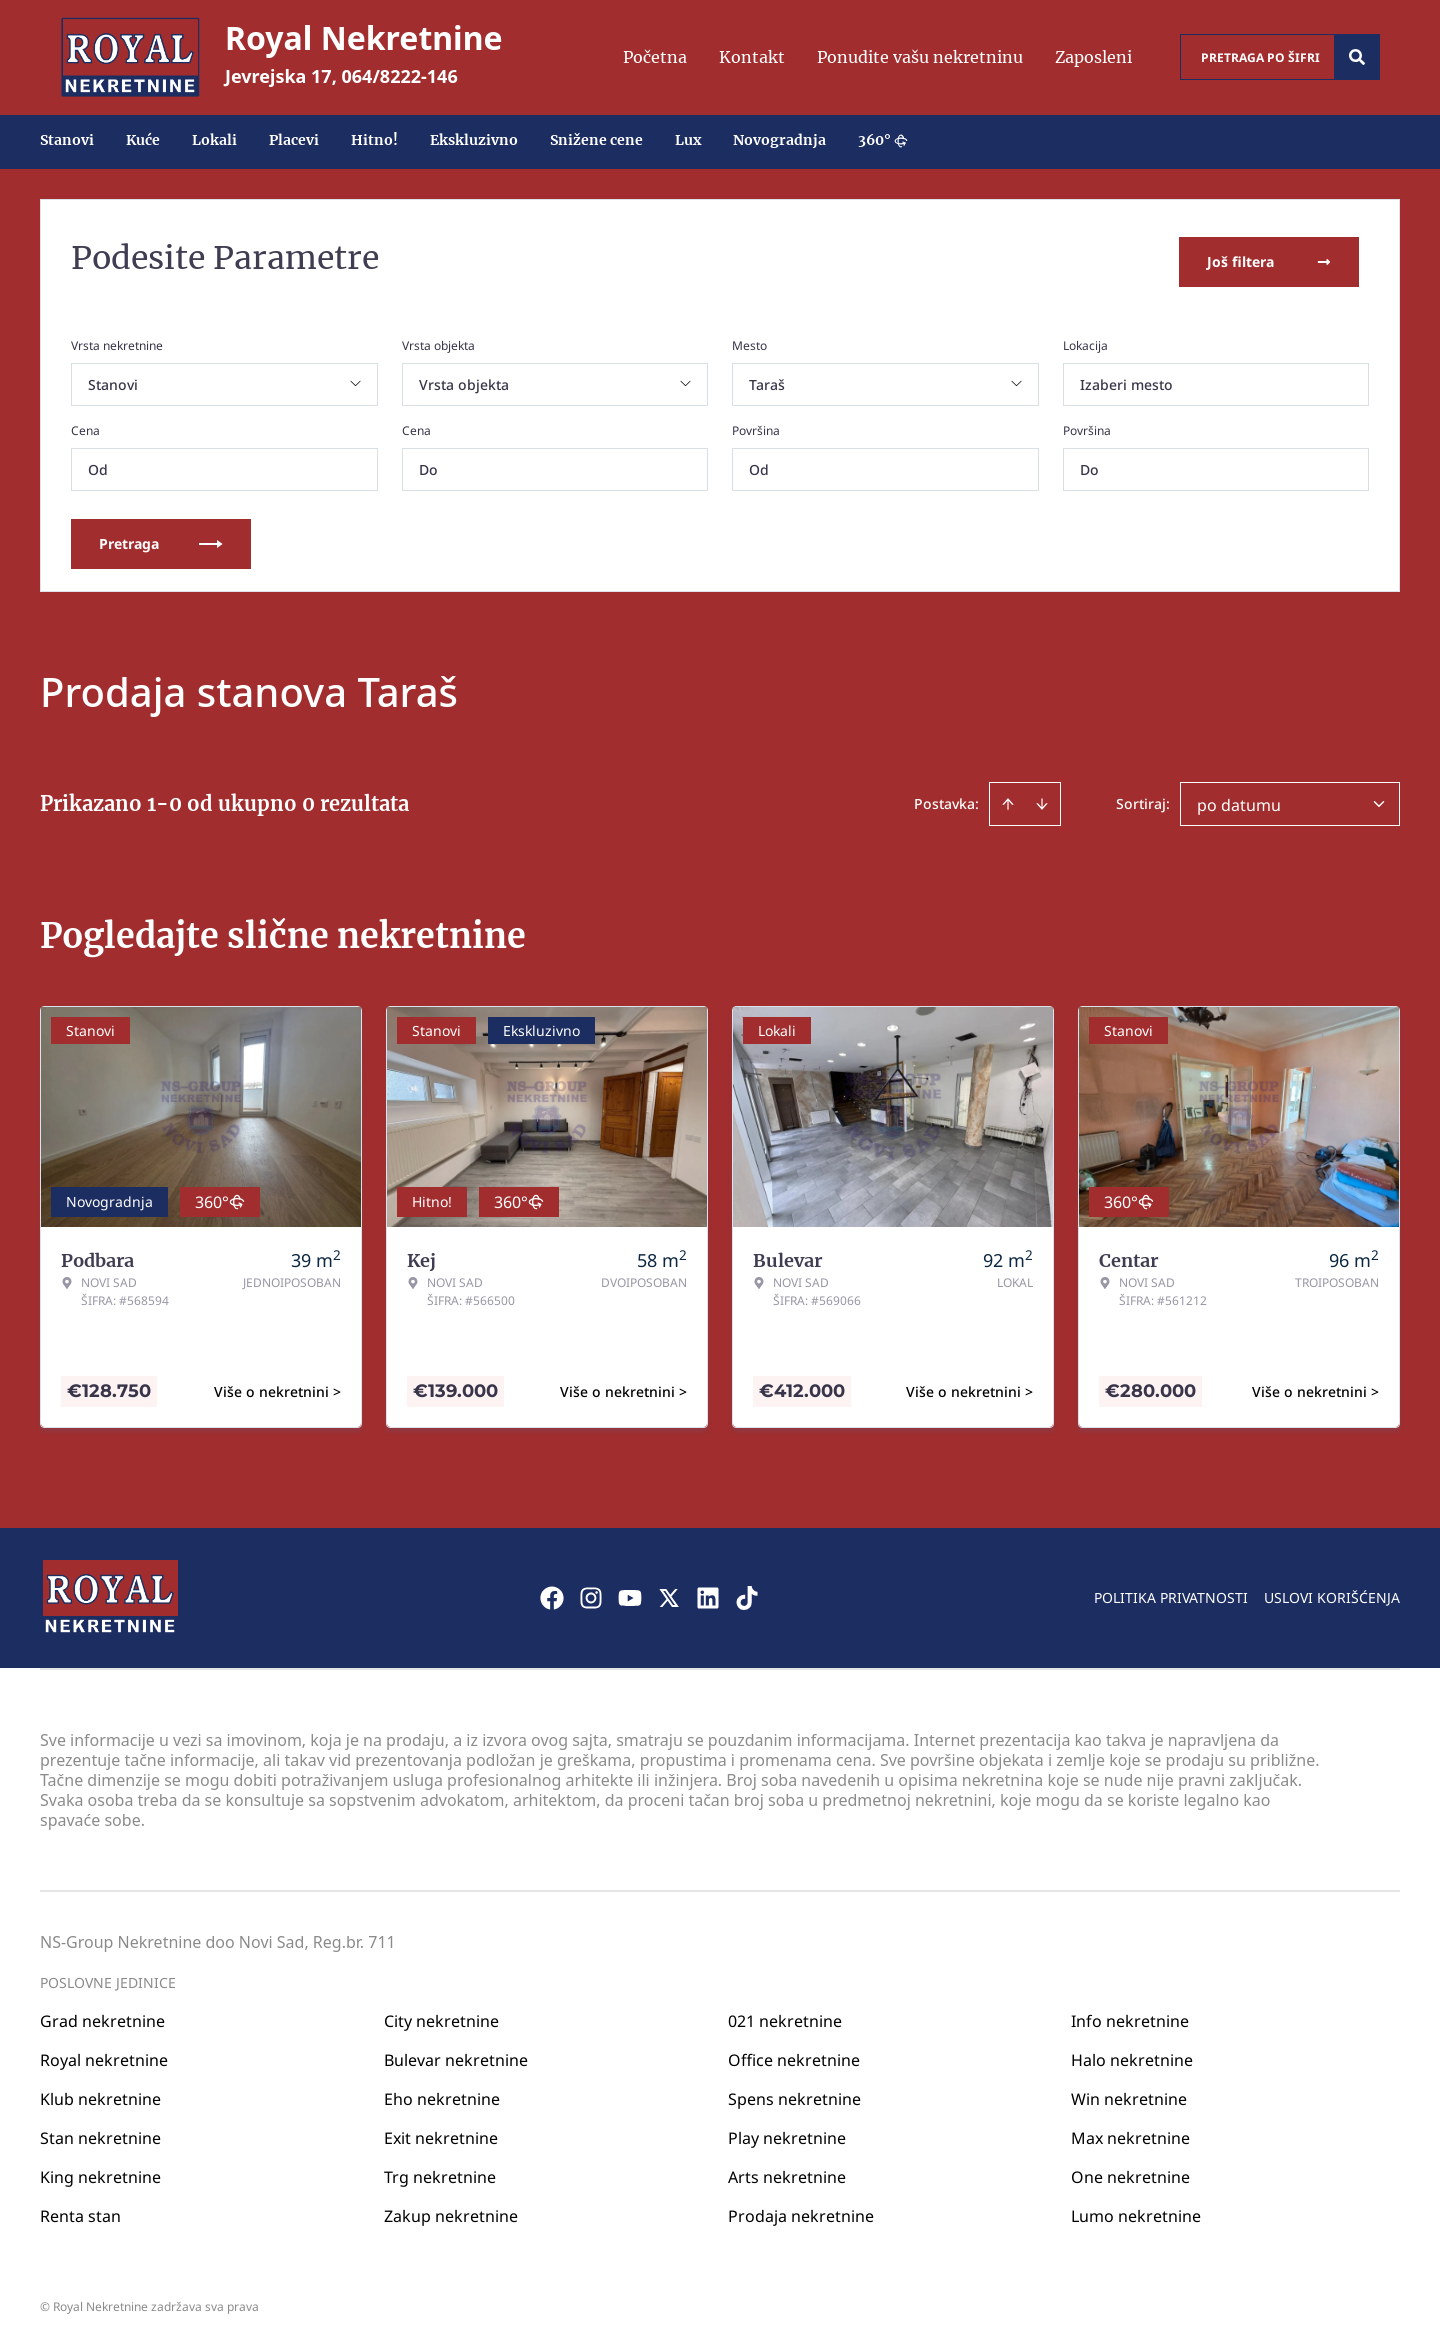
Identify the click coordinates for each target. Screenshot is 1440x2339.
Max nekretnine (1130, 2131)
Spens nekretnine (794, 2092)
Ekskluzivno (474, 140)
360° (883, 140)
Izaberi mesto (1126, 377)
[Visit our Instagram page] (591, 1591)
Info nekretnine (1130, 2014)
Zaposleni (1093, 57)
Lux (688, 140)
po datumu (1239, 798)
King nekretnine (100, 2170)
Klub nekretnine (100, 2092)
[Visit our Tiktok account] (747, 1591)
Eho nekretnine (442, 2092)
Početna (655, 57)
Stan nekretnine (100, 2131)
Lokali (214, 140)
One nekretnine (1130, 2170)
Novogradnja (779, 140)
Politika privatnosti (1171, 1590)
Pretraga (161, 536)
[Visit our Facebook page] (552, 1591)
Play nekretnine (787, 2131)
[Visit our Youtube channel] (630, 1591)
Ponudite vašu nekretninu (920, 57)
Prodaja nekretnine (801, 2209)
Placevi (294, 140)
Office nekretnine (794, 2053)
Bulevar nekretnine (456, 2053)
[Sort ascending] (1008, 797)
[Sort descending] (1042, 797)
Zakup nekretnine (451, 2209)
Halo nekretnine (1132, 2053)
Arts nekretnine (787, 2170)
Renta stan (80, 2209)
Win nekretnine (1129, 2092)
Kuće (143, 140)
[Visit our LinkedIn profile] (708, 1591)
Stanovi (67, 140)
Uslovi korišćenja (1332, 1590)
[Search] (1357, 57)
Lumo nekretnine (1136, 2209)
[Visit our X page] (669, 1591)
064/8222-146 (400, 76)
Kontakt (752, 57)
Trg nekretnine (440, 2170)
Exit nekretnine (441, 2131)
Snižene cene (596, 140)
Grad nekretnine (102, 2014)
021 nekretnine (785, 2014)
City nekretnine (441, 2014)
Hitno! (374, 140)
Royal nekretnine (104, 2053)
